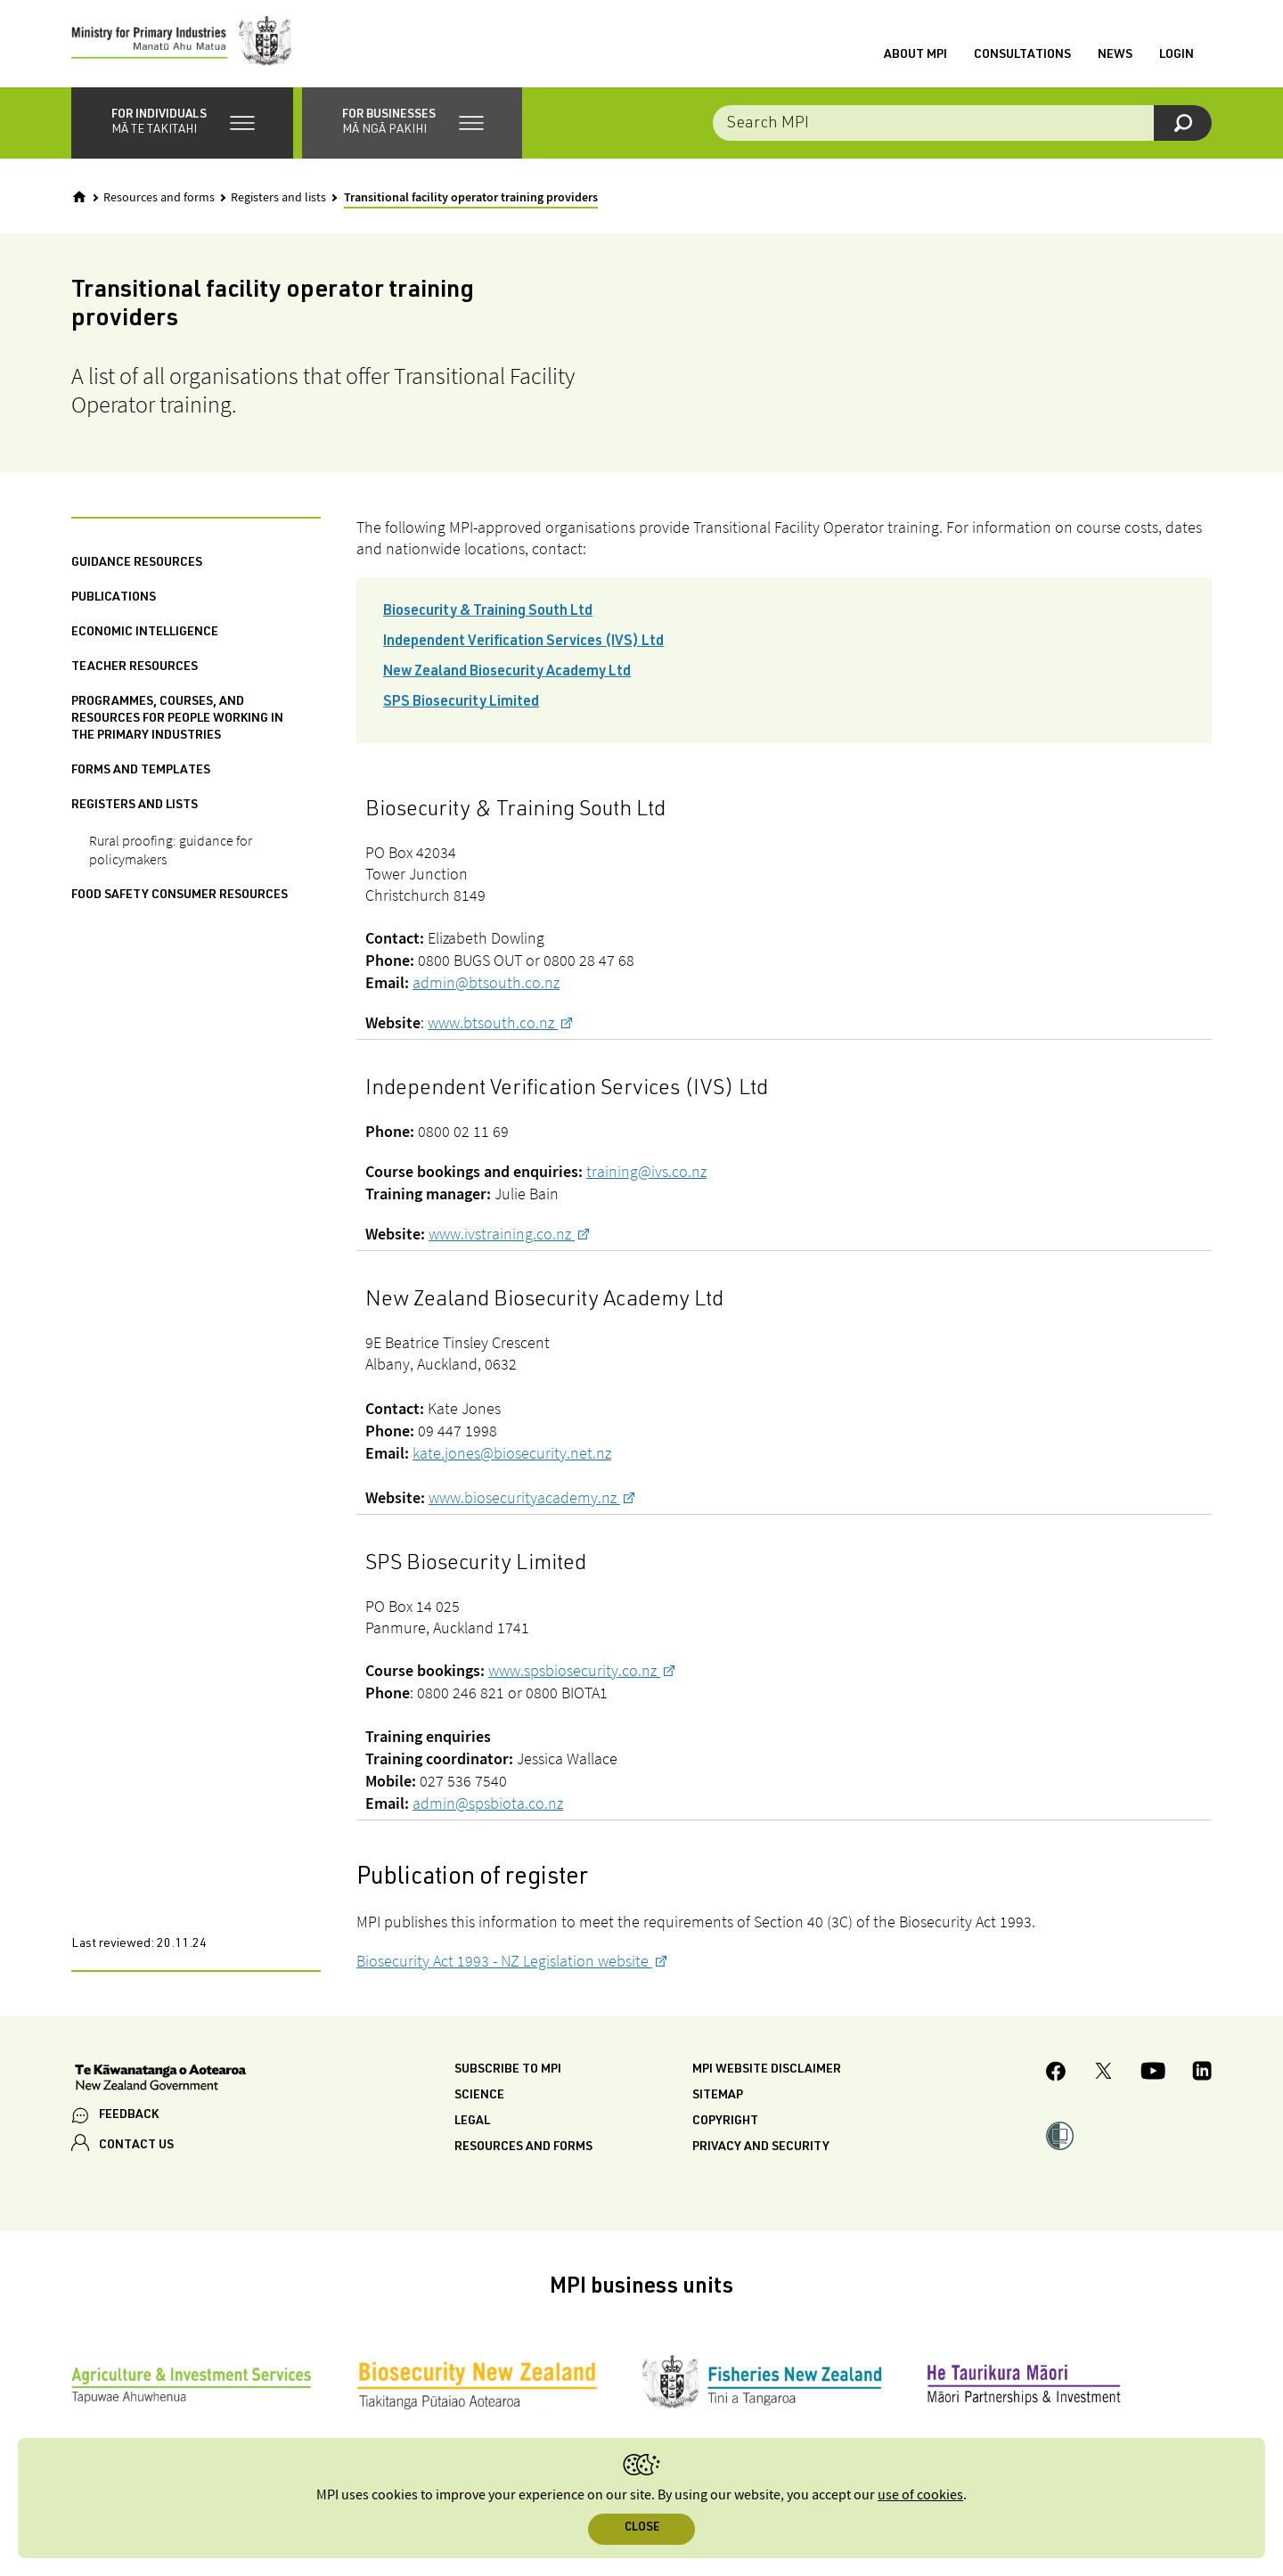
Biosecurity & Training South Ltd (487, 614)
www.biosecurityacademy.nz (524, 1499)
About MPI (915, 56)
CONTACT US (136, 2147)
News (1115, 56)
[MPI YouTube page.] (1152, 2076)
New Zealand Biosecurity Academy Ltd (507, 674)
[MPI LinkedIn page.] (1202, 2076)
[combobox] (962, 125)
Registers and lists (278, 200)
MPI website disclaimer (766, 2071)
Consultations (1022, 56)
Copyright (725, 2123)
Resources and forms (159, 200)
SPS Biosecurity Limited (461, 705)
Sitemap (717, 2097)
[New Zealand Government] (160, 2081)
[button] (182, 124)
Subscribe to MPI (507, 2071)
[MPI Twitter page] (1103, 2076)
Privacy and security (760, 2149)
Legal (472, 2123)
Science (479, 2097)
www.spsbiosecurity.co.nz (574, 1672)
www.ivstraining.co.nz (502, 1235)
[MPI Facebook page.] (1056, 2076)
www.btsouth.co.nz (493, 1024)
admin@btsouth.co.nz (486, 984)
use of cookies (920, 2495)
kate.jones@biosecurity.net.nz (512, 1454)
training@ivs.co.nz (646, 1173)
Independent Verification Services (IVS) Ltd (523, 644)
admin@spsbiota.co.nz (488, 1805)
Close (642, 2528)
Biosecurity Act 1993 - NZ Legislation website (504, 1962)
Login (1176, 56)
